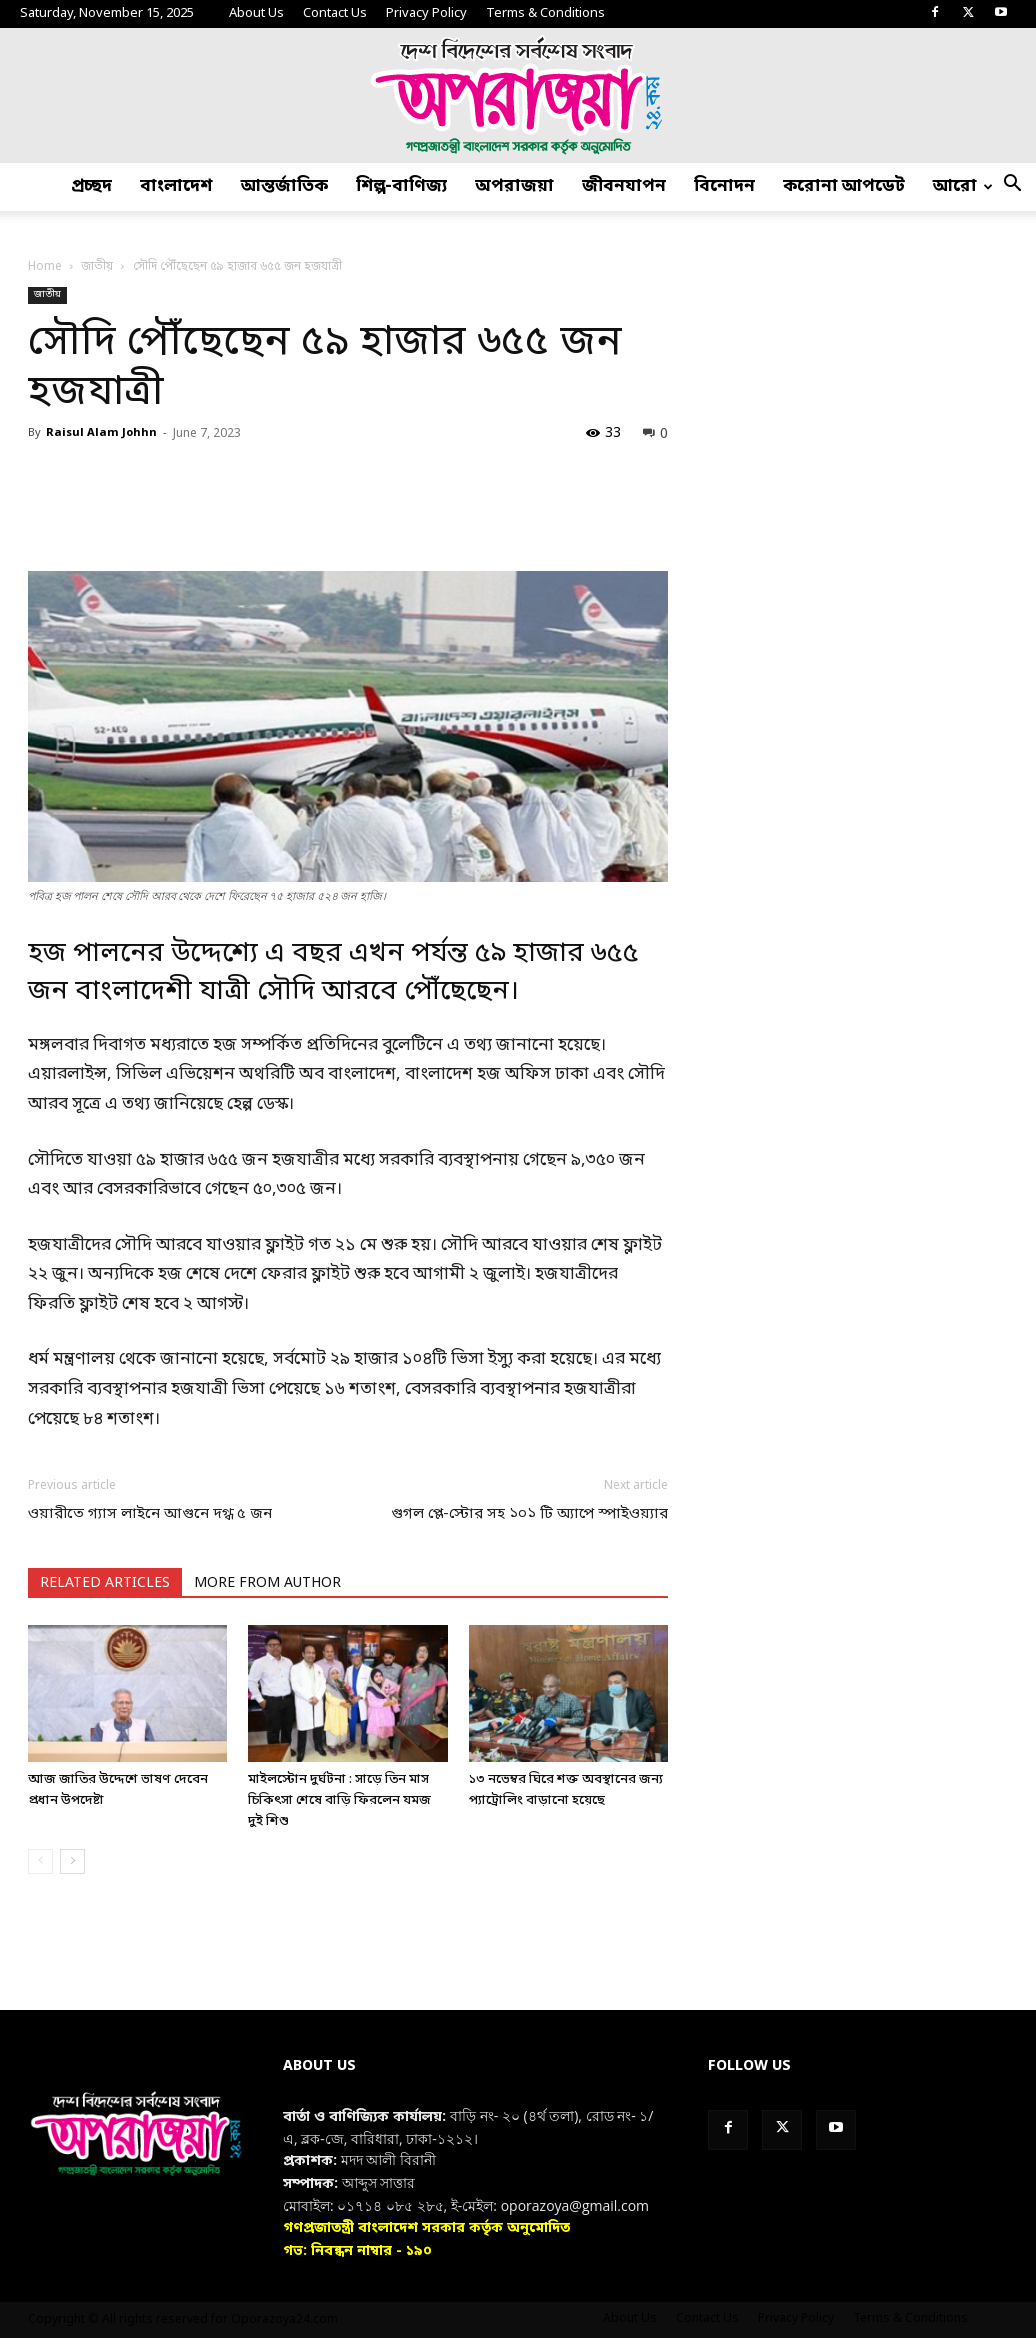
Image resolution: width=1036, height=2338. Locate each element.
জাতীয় (97, 267)
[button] (1012, 187)
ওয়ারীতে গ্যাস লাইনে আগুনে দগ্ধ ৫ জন (150, 1514)
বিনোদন (724, 186)
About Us (256, 13)
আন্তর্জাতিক (284, 186)
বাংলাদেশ (176, 186)
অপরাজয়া (514, 186)
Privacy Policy (426, 13)
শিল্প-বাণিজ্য (401, 186)
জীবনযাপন (624, 186)
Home (45, 267)
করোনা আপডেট (844, 186)
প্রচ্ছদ (91, 186)
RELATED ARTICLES (105, 1583)
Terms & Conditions (545, 13)
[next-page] (72, 1861)
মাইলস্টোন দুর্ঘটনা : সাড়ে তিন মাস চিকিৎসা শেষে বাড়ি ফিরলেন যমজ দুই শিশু (339, 1800)
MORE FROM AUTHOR (267, 1583)
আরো (963, 186)
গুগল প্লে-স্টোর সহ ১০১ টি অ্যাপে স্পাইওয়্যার (529, 1514)
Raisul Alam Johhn (101, 433)
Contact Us (335, 13)
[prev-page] (40, 1861)
